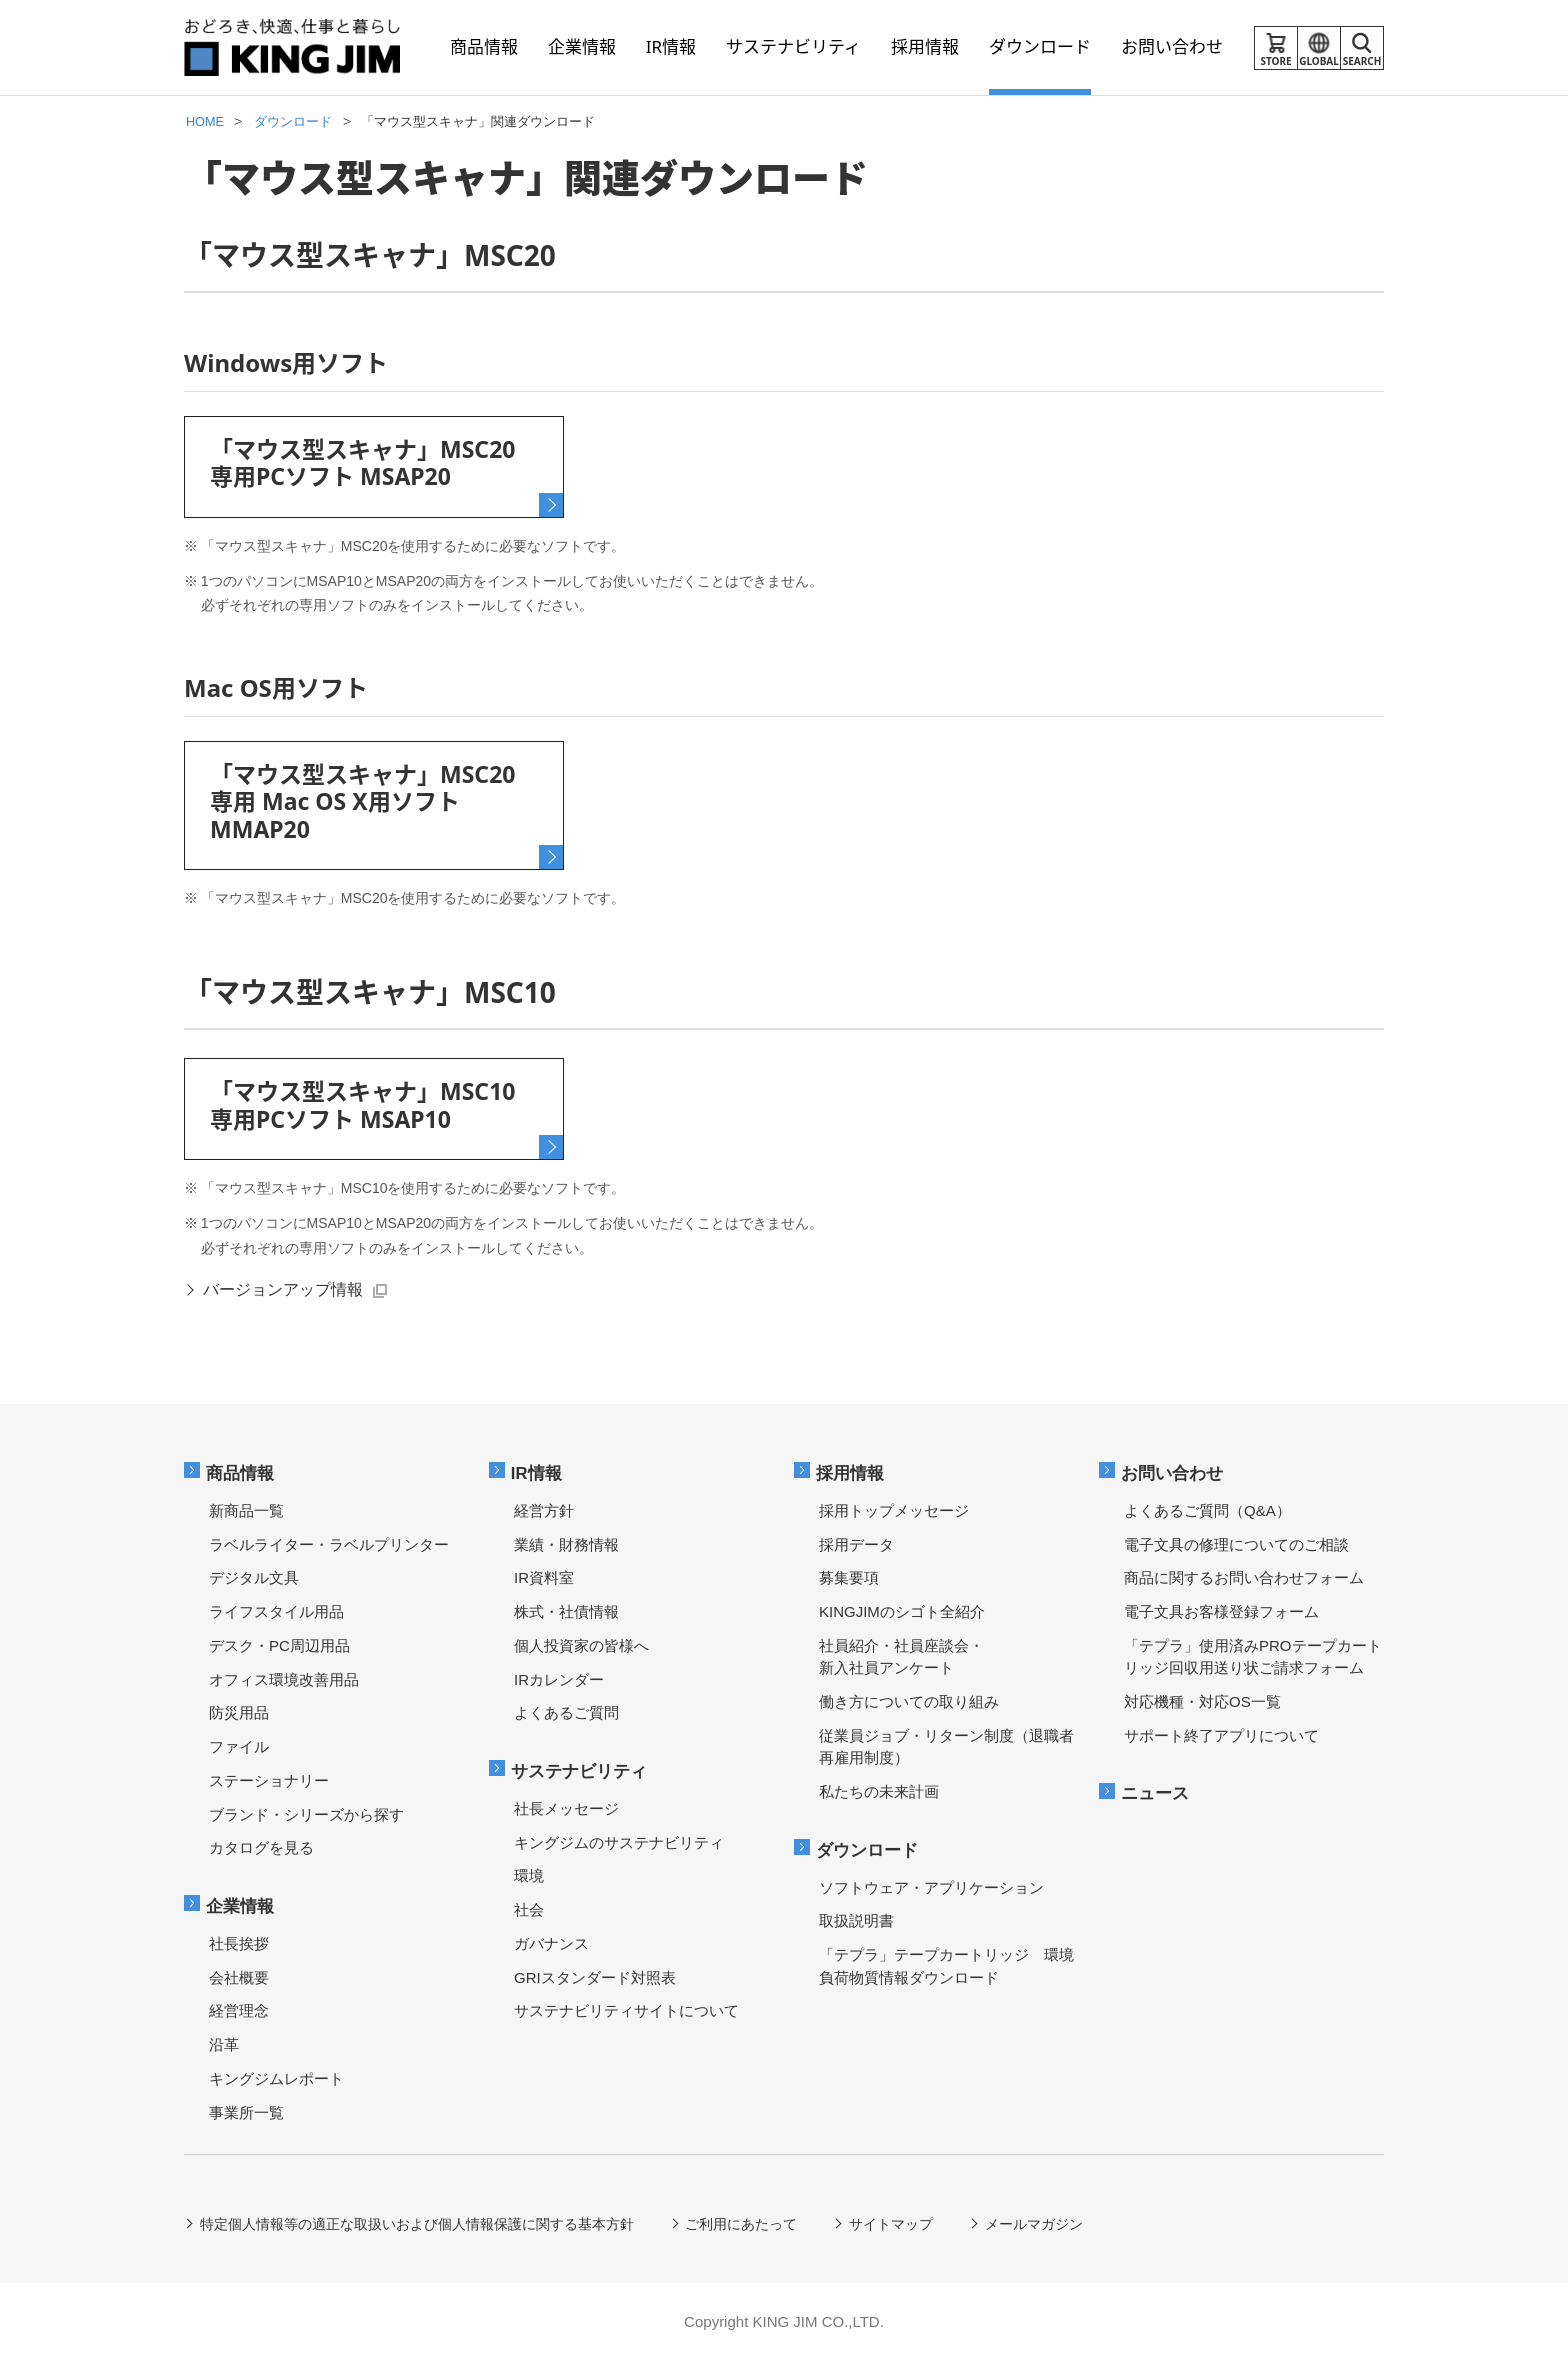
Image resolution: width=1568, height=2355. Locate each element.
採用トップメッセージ (894, 1505)
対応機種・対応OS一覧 (1202, 1697)
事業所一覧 (246, 2106)
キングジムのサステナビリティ (619, 1836)
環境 (529, 1870)
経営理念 (239, 2005)
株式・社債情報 (566, 1607)
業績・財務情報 (566, 1539)
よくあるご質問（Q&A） (1207, 1505)
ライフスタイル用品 (276, 1607)
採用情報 (851, 1468)
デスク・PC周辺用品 (279, 1640)
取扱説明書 (856, 1915)
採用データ (856, 1539)
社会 (529, 1904)
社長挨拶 (239, 1937)
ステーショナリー (269, 1775)
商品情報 (241, 1468)
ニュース (1156, 1788)
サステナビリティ (580, 1765)
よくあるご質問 (566, 1708)
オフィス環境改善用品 (284, 1674)
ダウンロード (868, 1844)
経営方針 (544, 1505)
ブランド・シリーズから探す (306, 1809)
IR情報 (537, 1468)
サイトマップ (892, 2219)
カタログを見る (261, 1843)
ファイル (239, 1742)
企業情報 (241, 1900)
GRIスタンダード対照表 (595, 1971)
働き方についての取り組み (909, 1697)
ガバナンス (551, 1937)
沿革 (224, 2039)
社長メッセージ (566, 1802)
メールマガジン (1035, 2219)
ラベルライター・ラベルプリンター (329, 1539)
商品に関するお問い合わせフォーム (1244, 1573)
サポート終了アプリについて (1221, 1730)
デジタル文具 (254, 1573)
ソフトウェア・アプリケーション (931, 1881)
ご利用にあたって (742, 2219)
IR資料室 (544, 1573)
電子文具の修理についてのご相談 (1236, 1539)
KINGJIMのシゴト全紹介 (902, 1607)
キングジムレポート (276, 2072)
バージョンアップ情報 (284, 1285)
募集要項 (849, 1573)
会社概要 (239, 1971)
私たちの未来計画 (879, 1787)
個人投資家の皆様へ (581, 1640)
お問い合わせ (1173, 1468)
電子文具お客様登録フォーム (1221, 1607)
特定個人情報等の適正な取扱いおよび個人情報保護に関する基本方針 (417, 2219)
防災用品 (239, 1708)
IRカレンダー (559, 1674)
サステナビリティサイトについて (626, 2005)
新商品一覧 (246, 1505)
